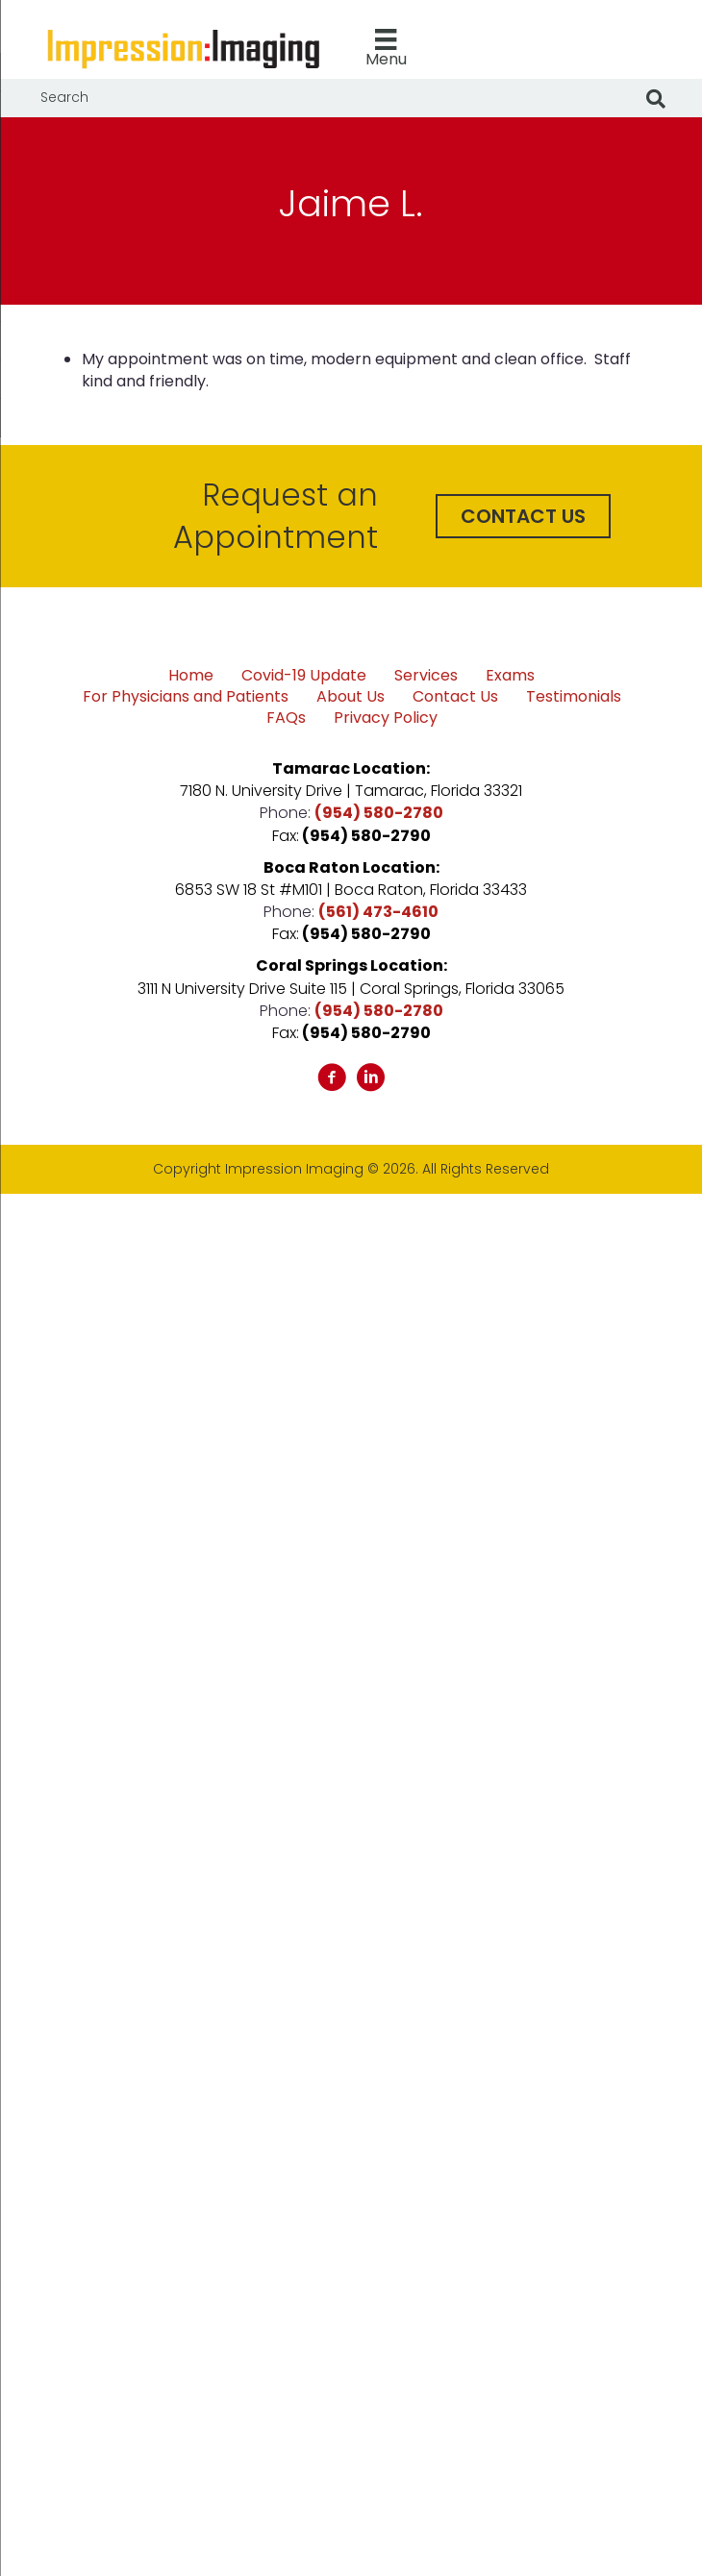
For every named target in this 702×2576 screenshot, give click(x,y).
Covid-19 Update (303, 675)
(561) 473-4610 (378, 912)
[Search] (656, 99)
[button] (523, 516)
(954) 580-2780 (378, 813)
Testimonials (573, 696)
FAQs (286, 718)
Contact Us (455, 696)
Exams (510, 675)
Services (426, 675)
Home (190, 675)
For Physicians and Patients (185, 696)
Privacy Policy (386, 718)
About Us (350, 696)
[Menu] (386, 49)
